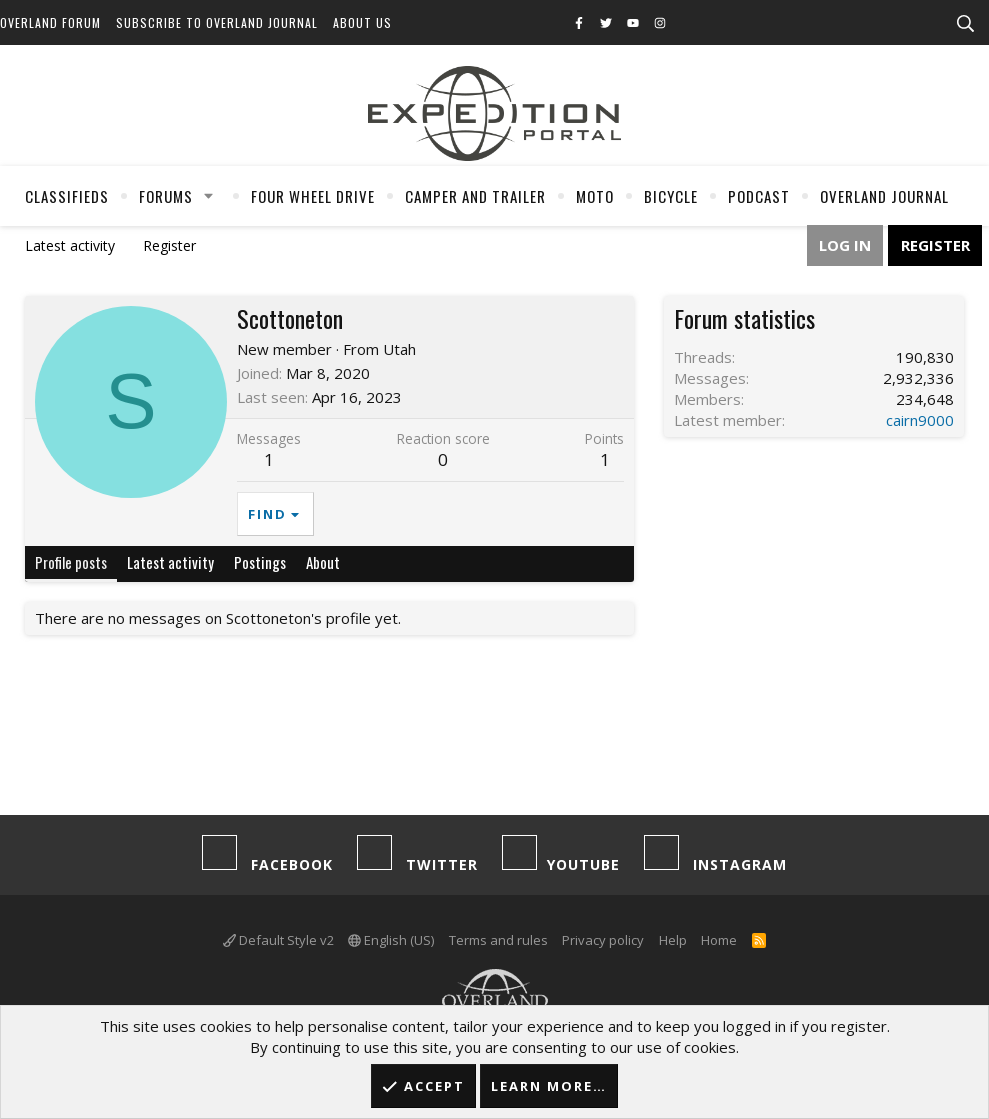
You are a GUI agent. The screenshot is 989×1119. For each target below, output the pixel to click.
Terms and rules (498, 940)
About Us (362, 22)
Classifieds (67, 196)
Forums (166, 196)
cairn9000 (920, 420)
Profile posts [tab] (71, 562)
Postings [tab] (260, 562)
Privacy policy (603, 940)
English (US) (391, 940)
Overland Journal (884, 196)
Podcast (759, 196)
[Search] (965, 24)
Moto (595, 196)
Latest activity (70, 245)
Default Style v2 (278, 940)
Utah (399, 349)
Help (673, 940)
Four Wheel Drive (313, 196)
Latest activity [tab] (170, 562)
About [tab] (323, 562)
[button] (209, 196)
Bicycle (671, 196)
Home (719, 940)
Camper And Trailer (475, 196)
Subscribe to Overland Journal (217, 22)
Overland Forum (50, 22)
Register (169, 245)
